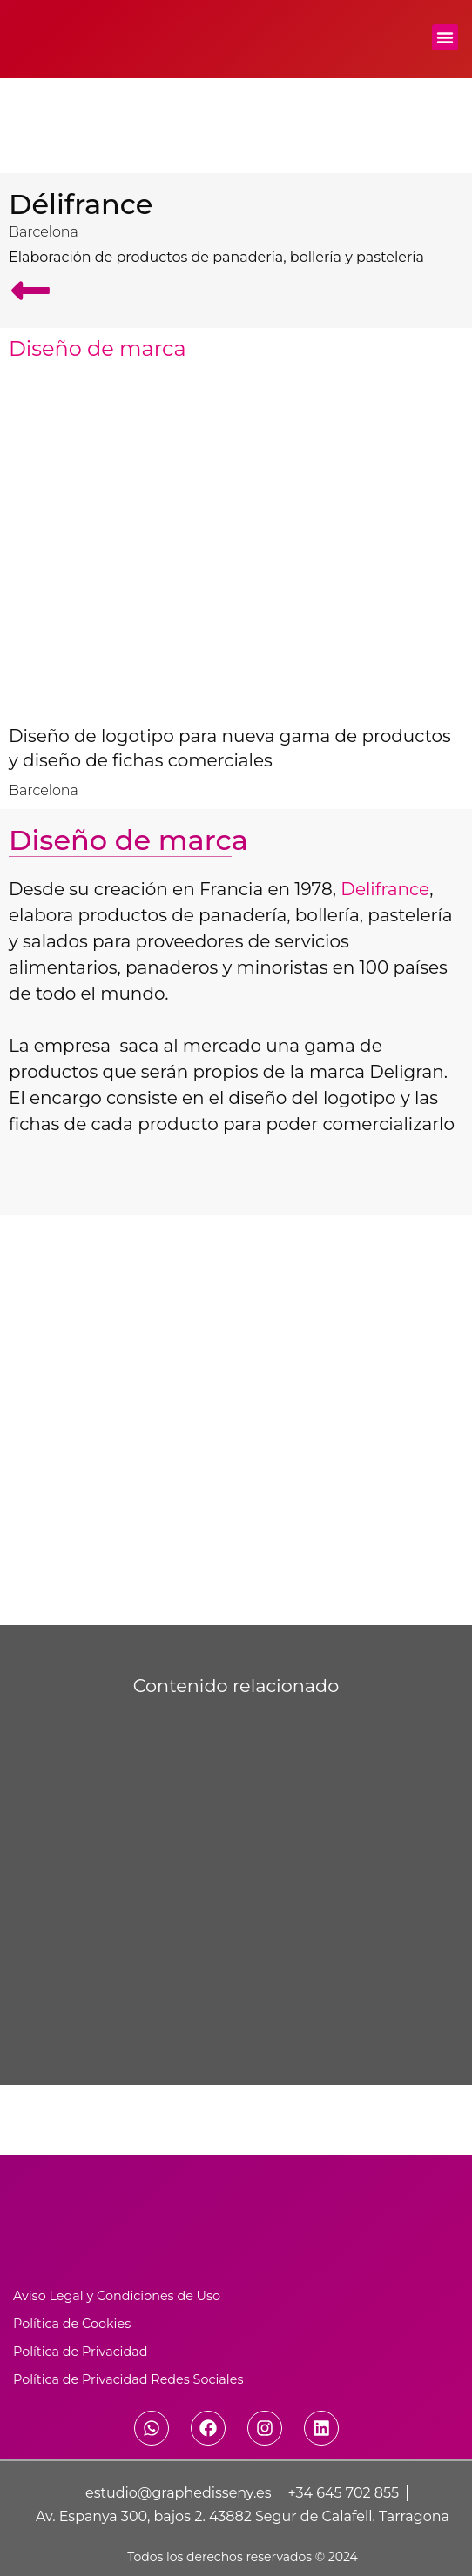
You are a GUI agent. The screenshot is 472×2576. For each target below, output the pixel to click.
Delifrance (385, 889)
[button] (445, 37)
